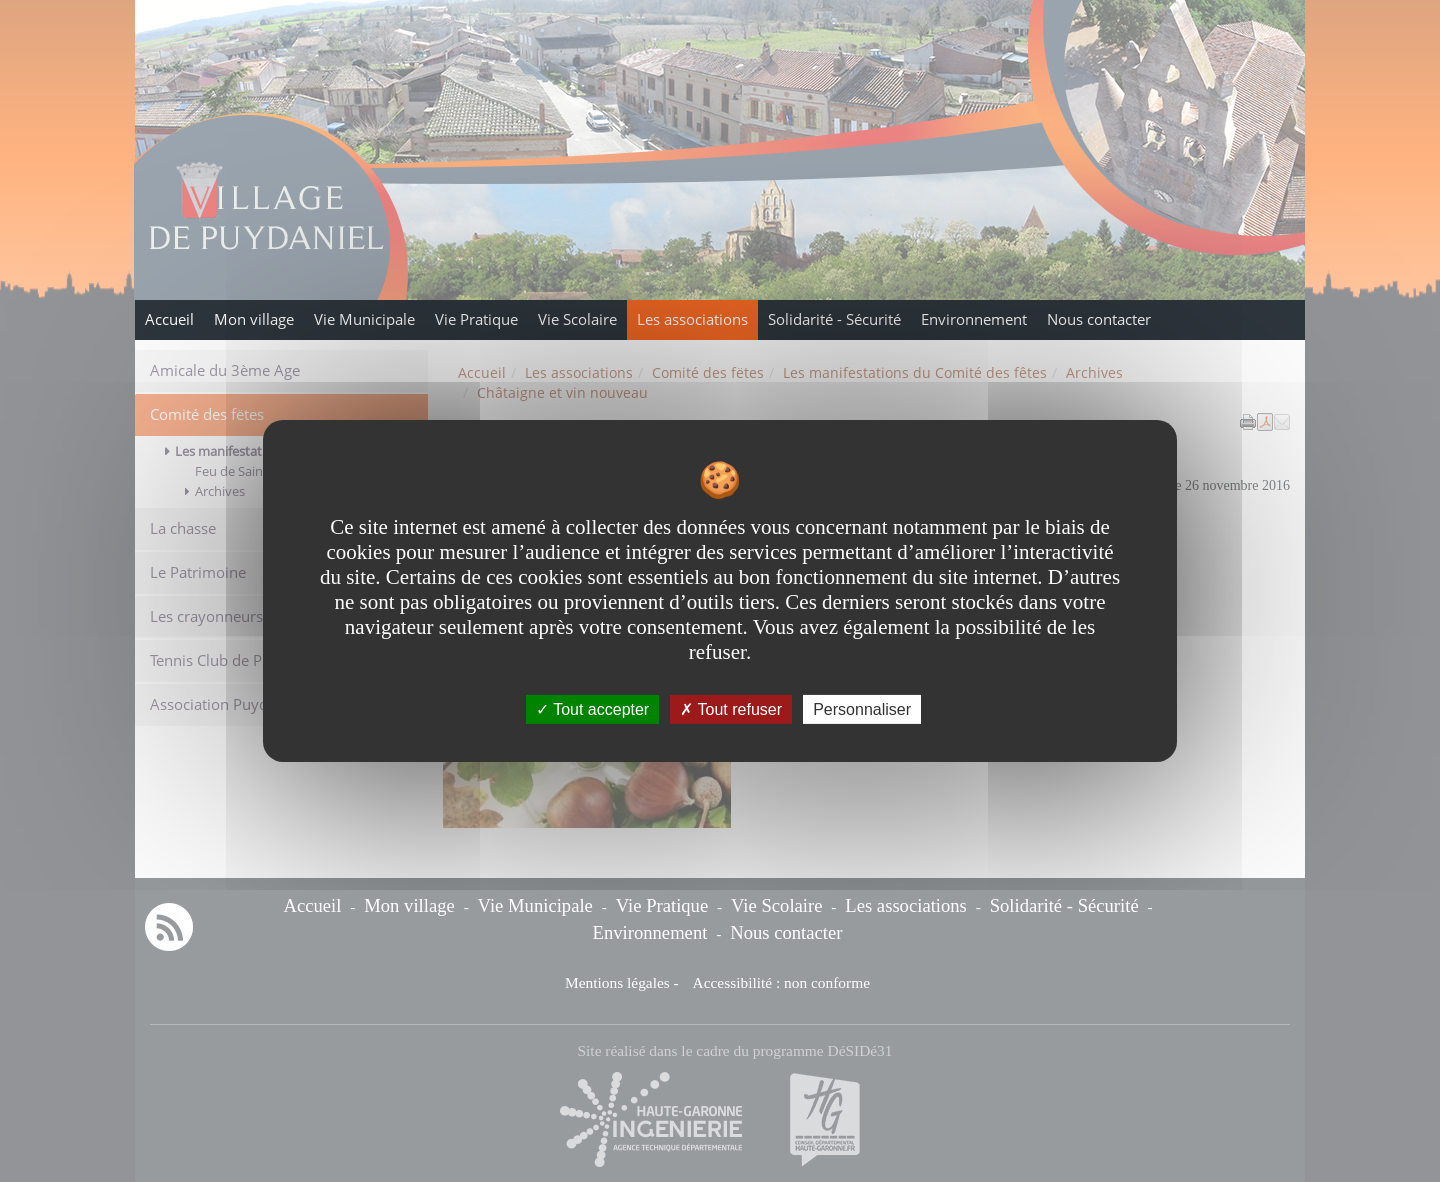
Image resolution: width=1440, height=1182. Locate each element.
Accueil (169, 319)
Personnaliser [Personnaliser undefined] (862, 709)
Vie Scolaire (577, 319)
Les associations (692, 319)
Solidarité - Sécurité (834, 319)
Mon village (254, 319)
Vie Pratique (476, 319)
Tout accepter (592, 709)
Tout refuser (731, 709)
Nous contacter (1099, 319)
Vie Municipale (364, 319)
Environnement (974, 319)
